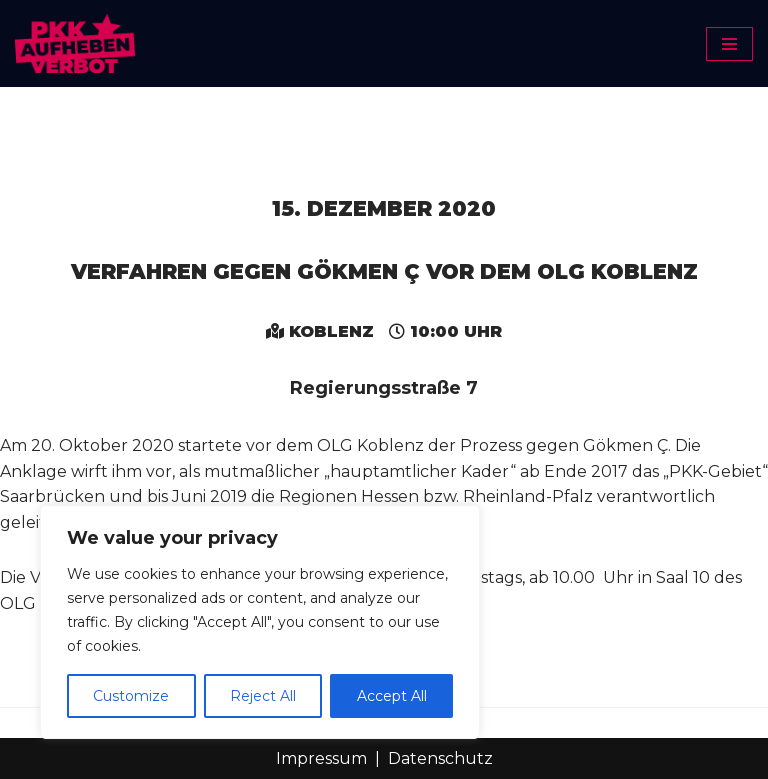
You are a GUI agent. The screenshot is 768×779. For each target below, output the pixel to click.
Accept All (392, 696)
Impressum (321, 758)
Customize (131, 696)
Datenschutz (440, 758)
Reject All (263, 696)
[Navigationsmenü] (729, 44)
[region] (260, 622)
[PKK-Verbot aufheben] (75, 43)
